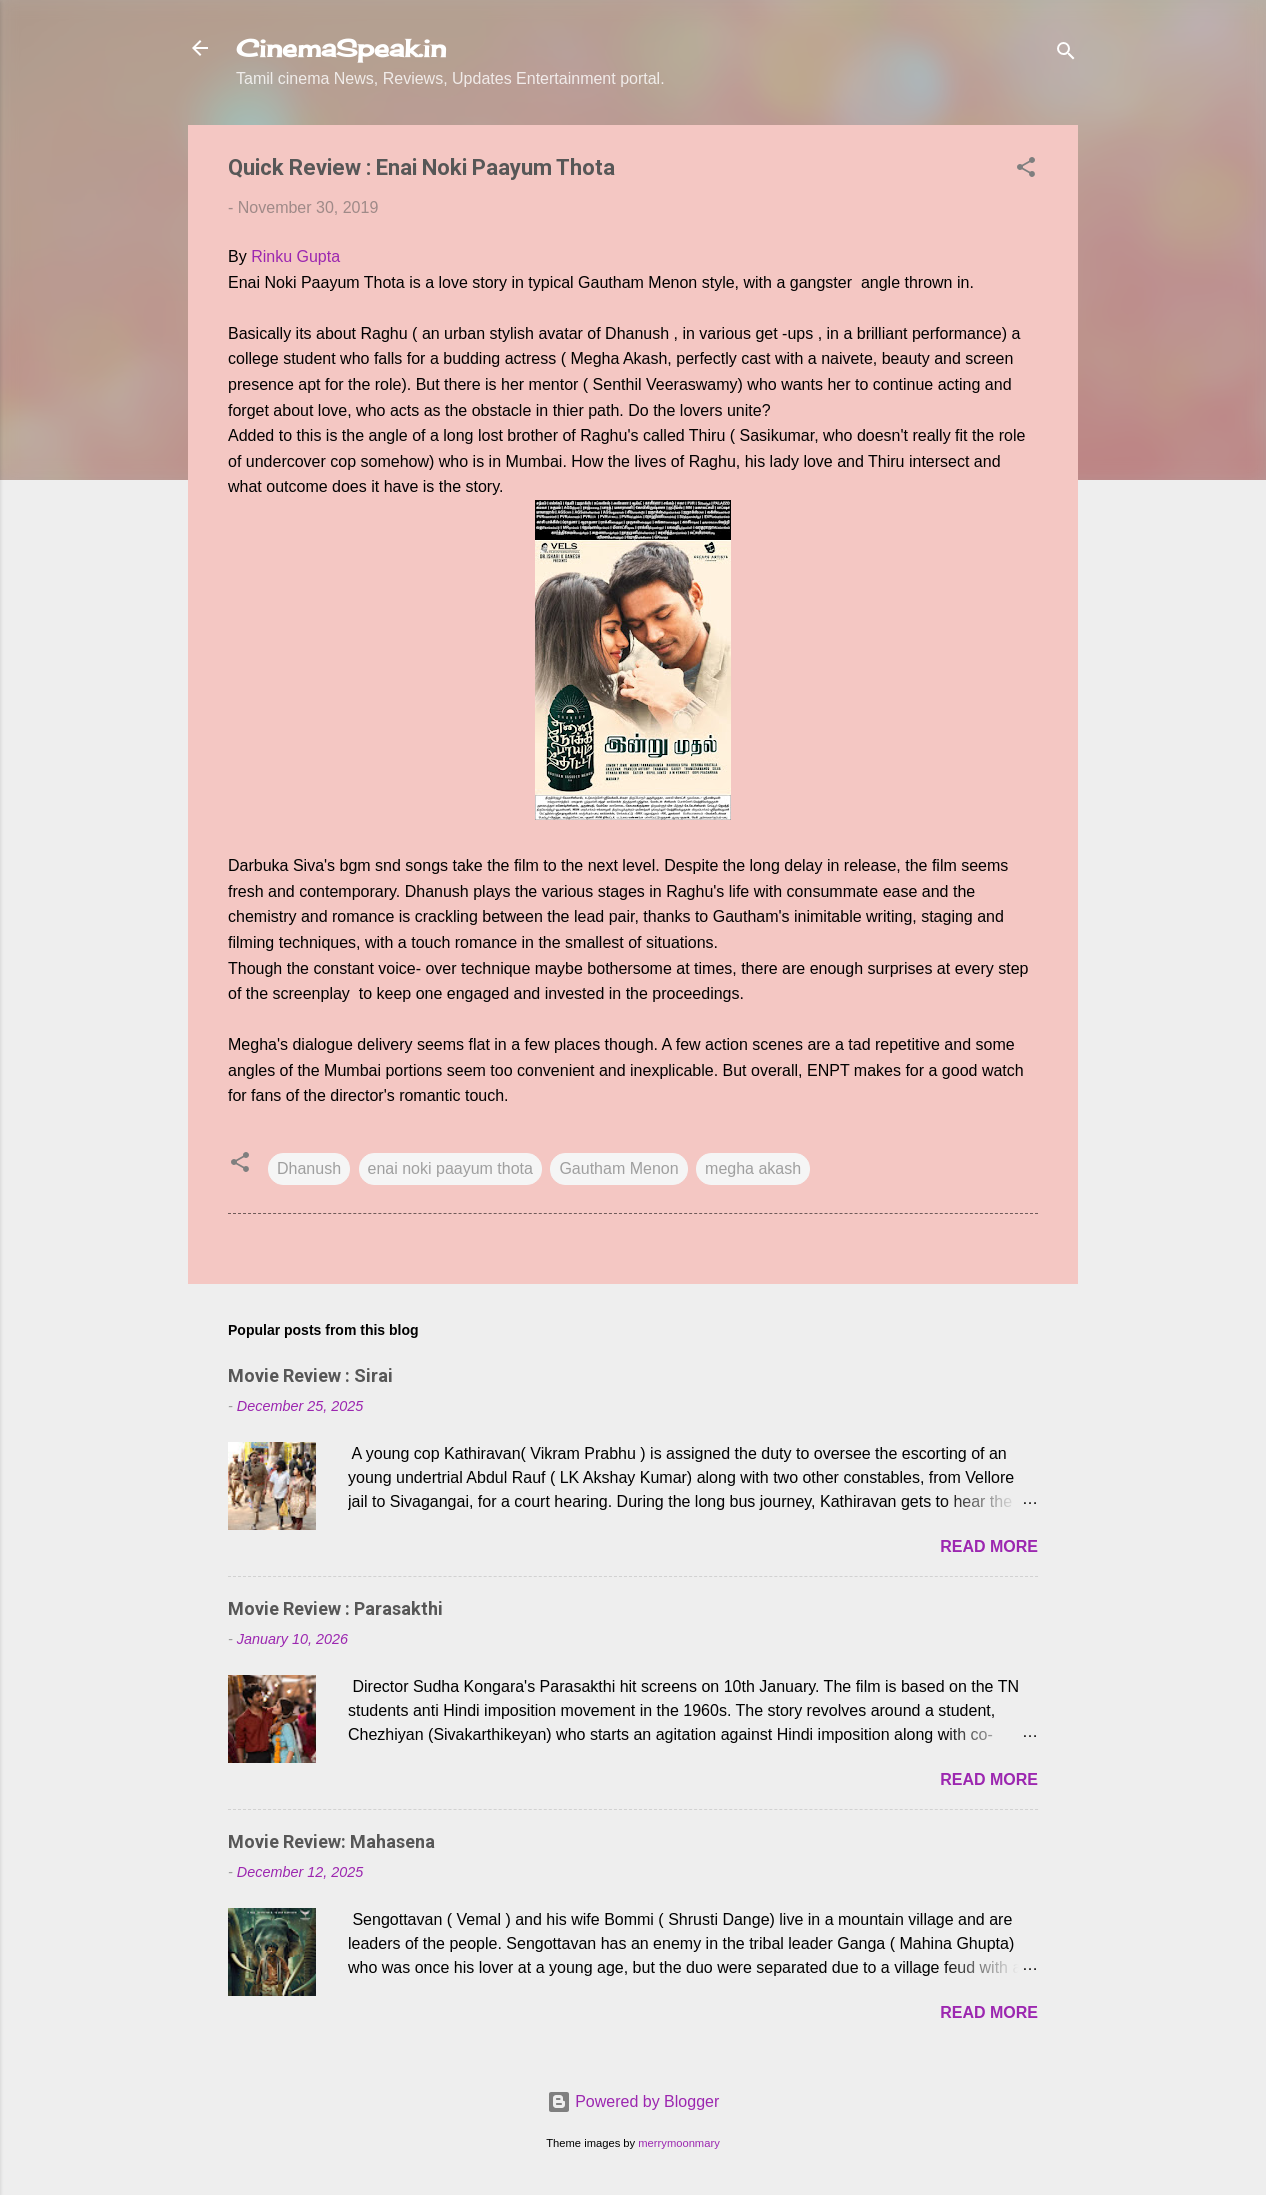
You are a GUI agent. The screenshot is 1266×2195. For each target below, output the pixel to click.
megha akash (753, 1168)
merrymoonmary (678, 2143)
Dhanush (309, 1168)
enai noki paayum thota (450, 1168)
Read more (989, 1546)
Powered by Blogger (633, 2101)
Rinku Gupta (295, 256)
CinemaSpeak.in (341, 48)
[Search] (1066, 54)
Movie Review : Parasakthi (335, 1608)
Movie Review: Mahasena (331, 1841)
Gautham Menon (618, 1168)
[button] (1026, 170)
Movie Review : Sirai (310, 1375)
